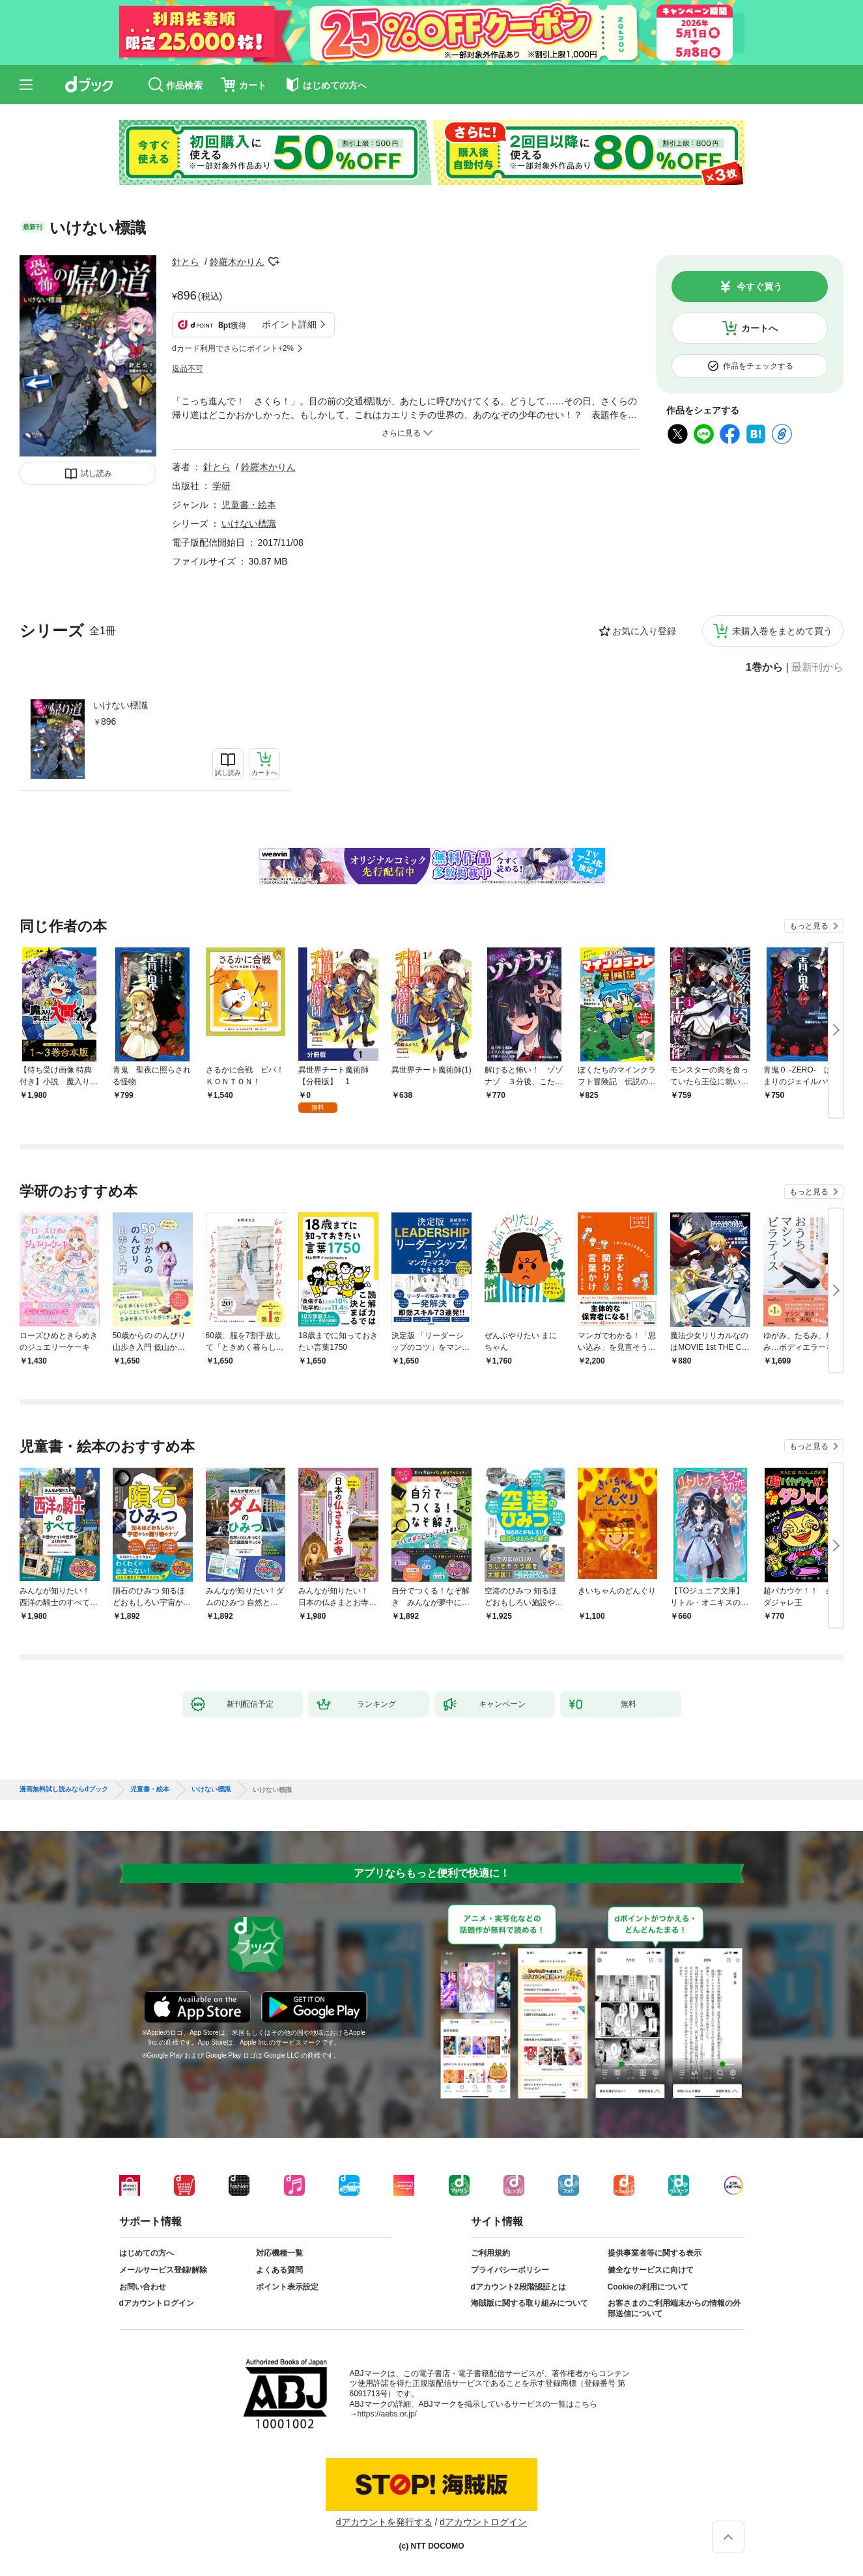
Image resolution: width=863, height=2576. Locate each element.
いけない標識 (120, 705)
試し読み (96, 473)
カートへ (759, 328)
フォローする (273, 261)
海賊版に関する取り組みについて (529, 2303)
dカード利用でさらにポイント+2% (233, 348)
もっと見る (808, 926)
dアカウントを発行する (384, 2522)
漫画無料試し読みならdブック (64, 1789)
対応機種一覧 (279, 2253)
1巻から (764, 667)
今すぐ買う (759, 286)
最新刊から (817, 667)
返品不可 (187, 368)
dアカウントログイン (156, 2303)
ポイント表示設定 (287, 2286)
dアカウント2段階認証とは (518, 2286)
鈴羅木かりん (237, 262)
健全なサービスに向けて (651, 2270)
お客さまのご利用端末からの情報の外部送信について (674, 2308)
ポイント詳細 (289, 324)
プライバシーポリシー (510, 2270)
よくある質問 (279, 2270)
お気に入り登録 (644, 631)
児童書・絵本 (248, 504)
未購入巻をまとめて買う (782, 631)
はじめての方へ (146, 2253)
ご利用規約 (490, 2253)
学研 (221, 486)
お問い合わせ (142, 2286)
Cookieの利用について (648, 2286)
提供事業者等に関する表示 (654, 2253)
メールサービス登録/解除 (163, 2270)
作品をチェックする (758, 366)
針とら (185, 262)
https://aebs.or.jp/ (387, 2413)
